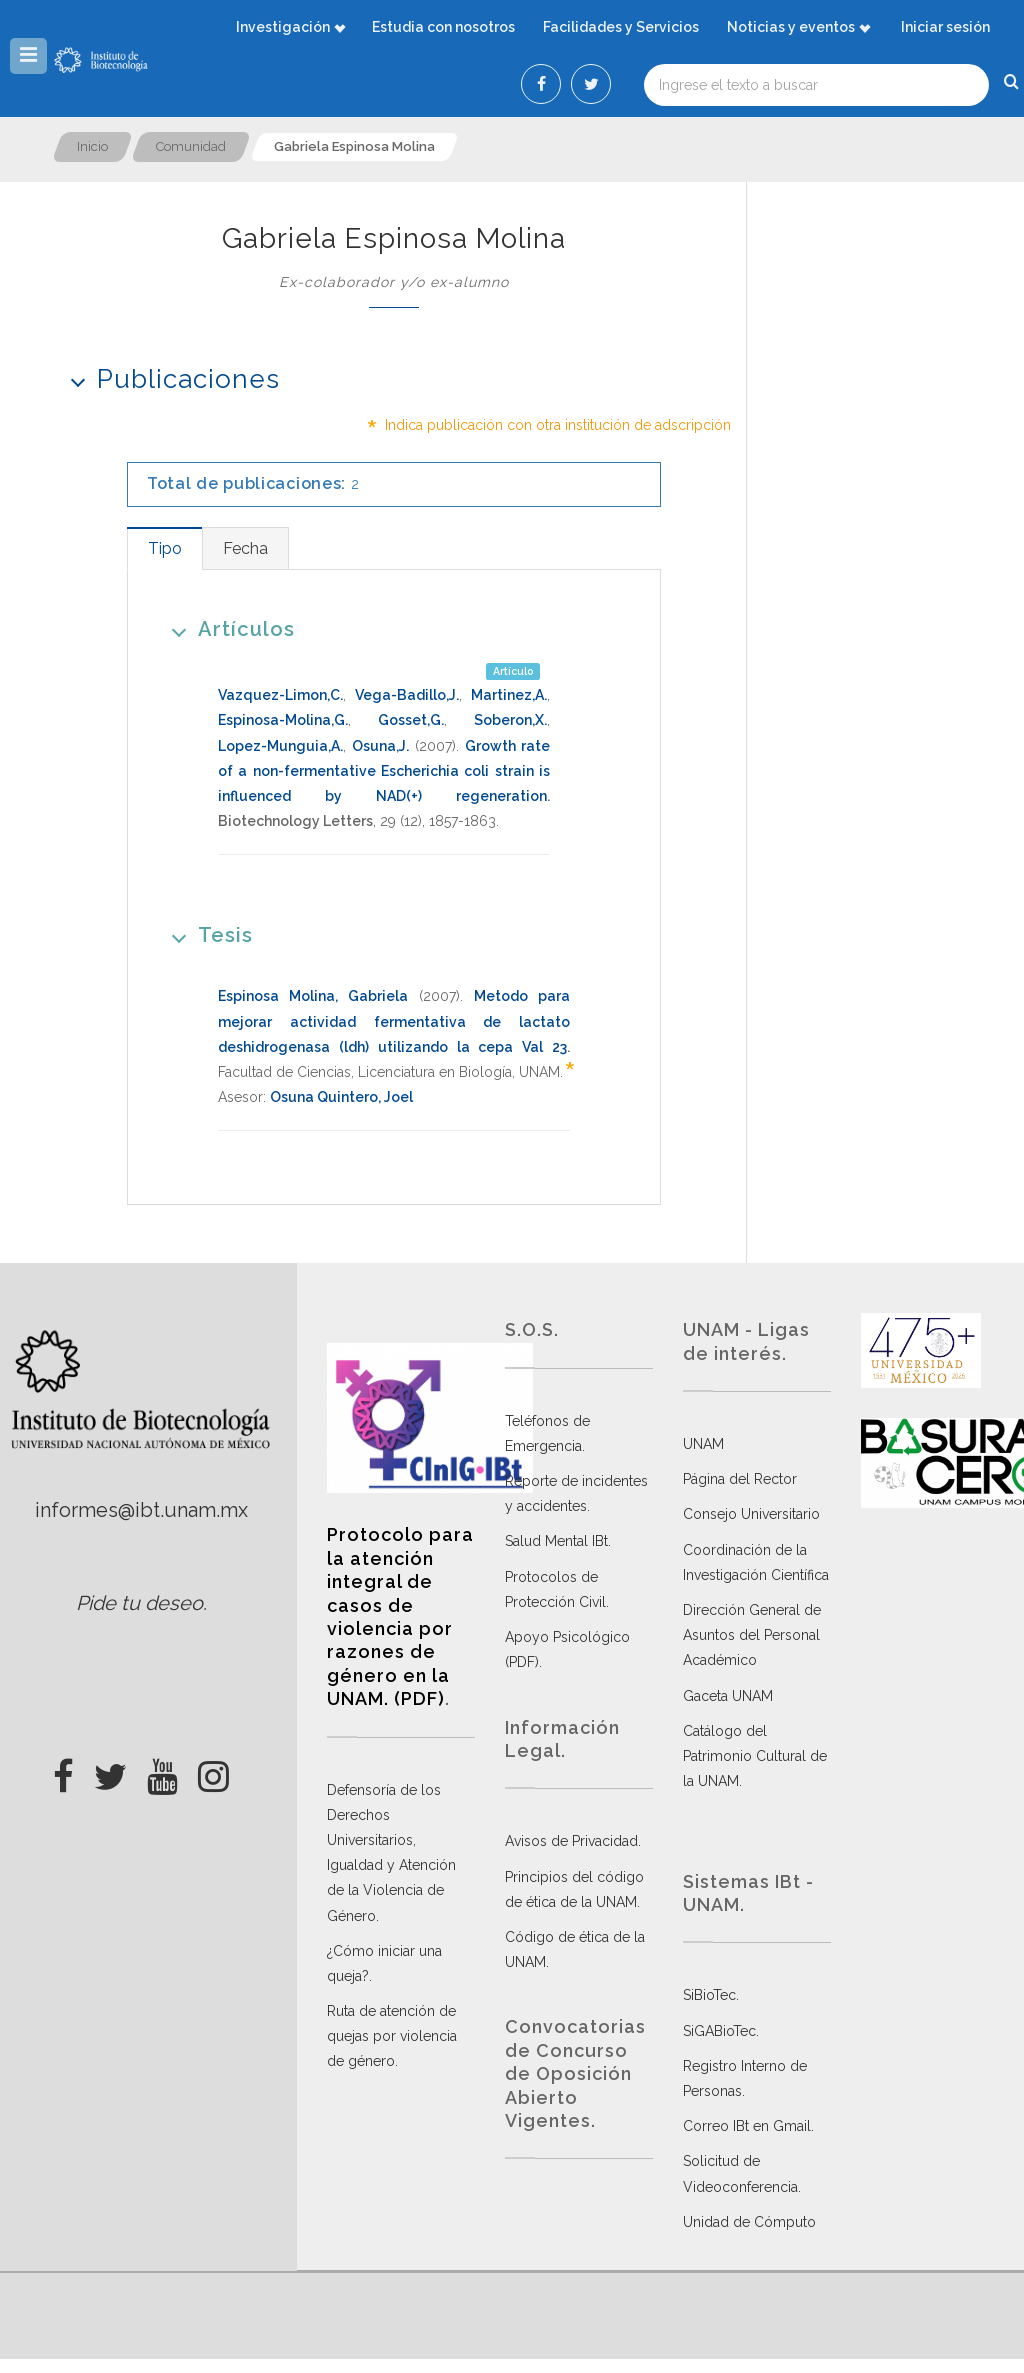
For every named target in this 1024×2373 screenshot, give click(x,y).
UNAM (703, 1444)
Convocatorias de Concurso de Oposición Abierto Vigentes (575, 2073)
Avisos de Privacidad (571, 1841)
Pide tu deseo (139, 1603)
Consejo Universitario (751, 1514)
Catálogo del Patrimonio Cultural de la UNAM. (755, 1756)
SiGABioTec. (721, 2031)
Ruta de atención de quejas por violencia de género (392, 2036)
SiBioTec (709, 1995)
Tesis (205, 934)
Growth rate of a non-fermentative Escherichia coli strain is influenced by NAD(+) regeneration (384, 771)
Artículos (226, 628)
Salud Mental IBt (556, 1541)
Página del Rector (740, 1479)
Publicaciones (168, 378)
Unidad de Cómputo (749, 2222)
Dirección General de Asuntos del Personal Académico (752, 1635)
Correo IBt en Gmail (747, 2126)
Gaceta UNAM (728, 1696)
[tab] (164, 548)
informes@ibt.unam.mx (141, 1510)
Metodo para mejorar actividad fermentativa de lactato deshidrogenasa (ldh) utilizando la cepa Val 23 (394, 1021)
